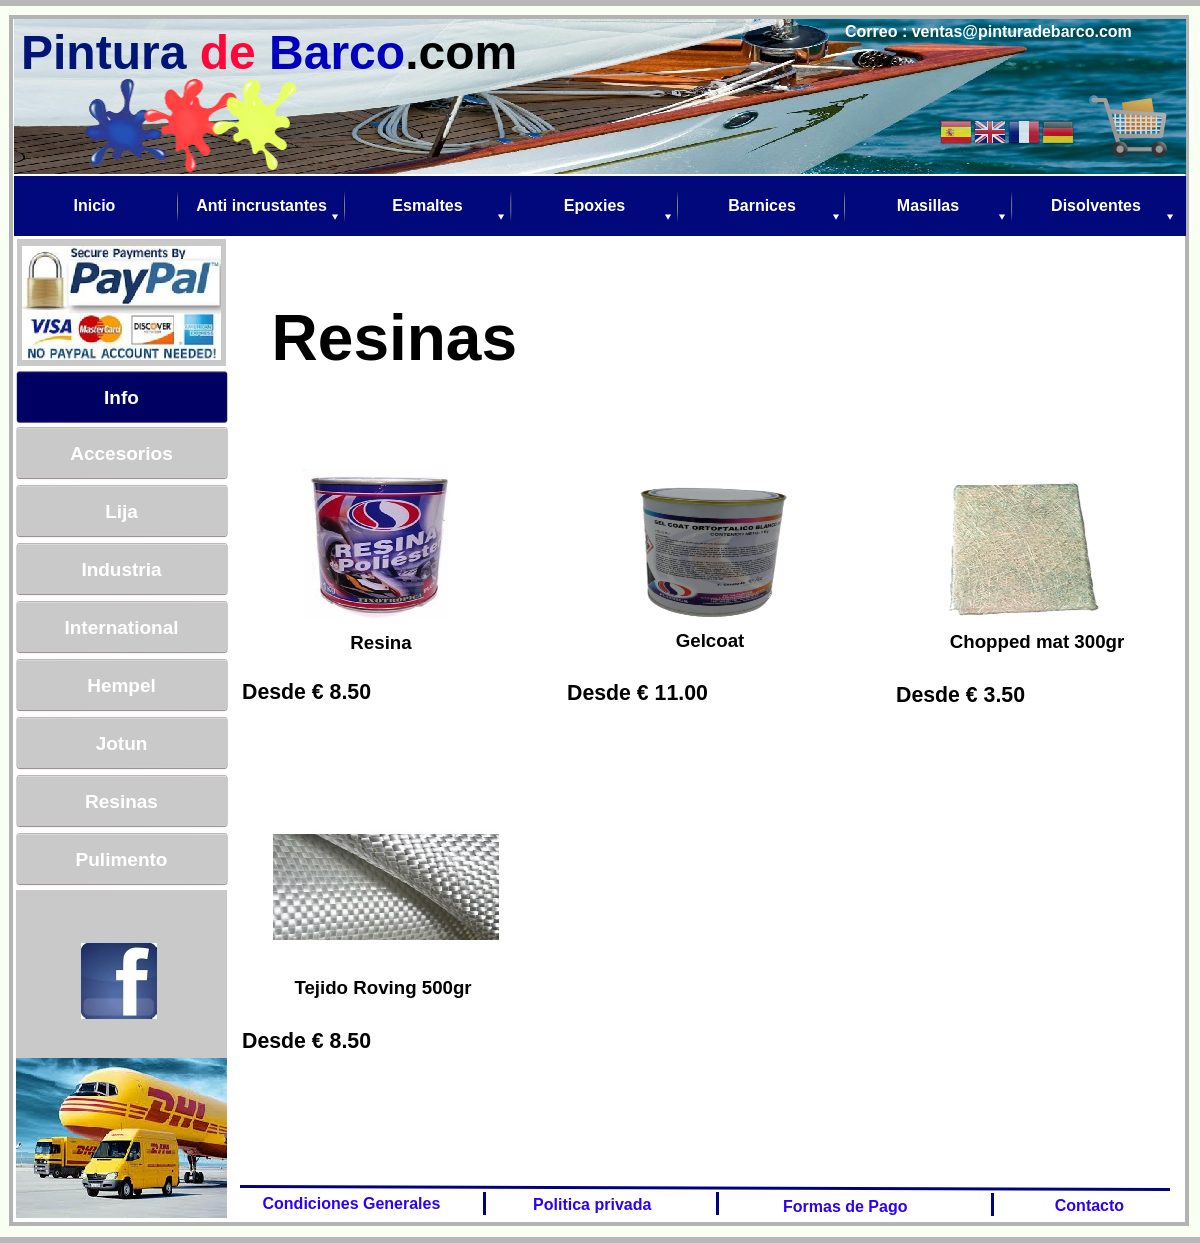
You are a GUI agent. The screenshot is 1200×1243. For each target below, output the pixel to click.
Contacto (1085, 1205)
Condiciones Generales (347, 1203)
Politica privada (590, 1204)
